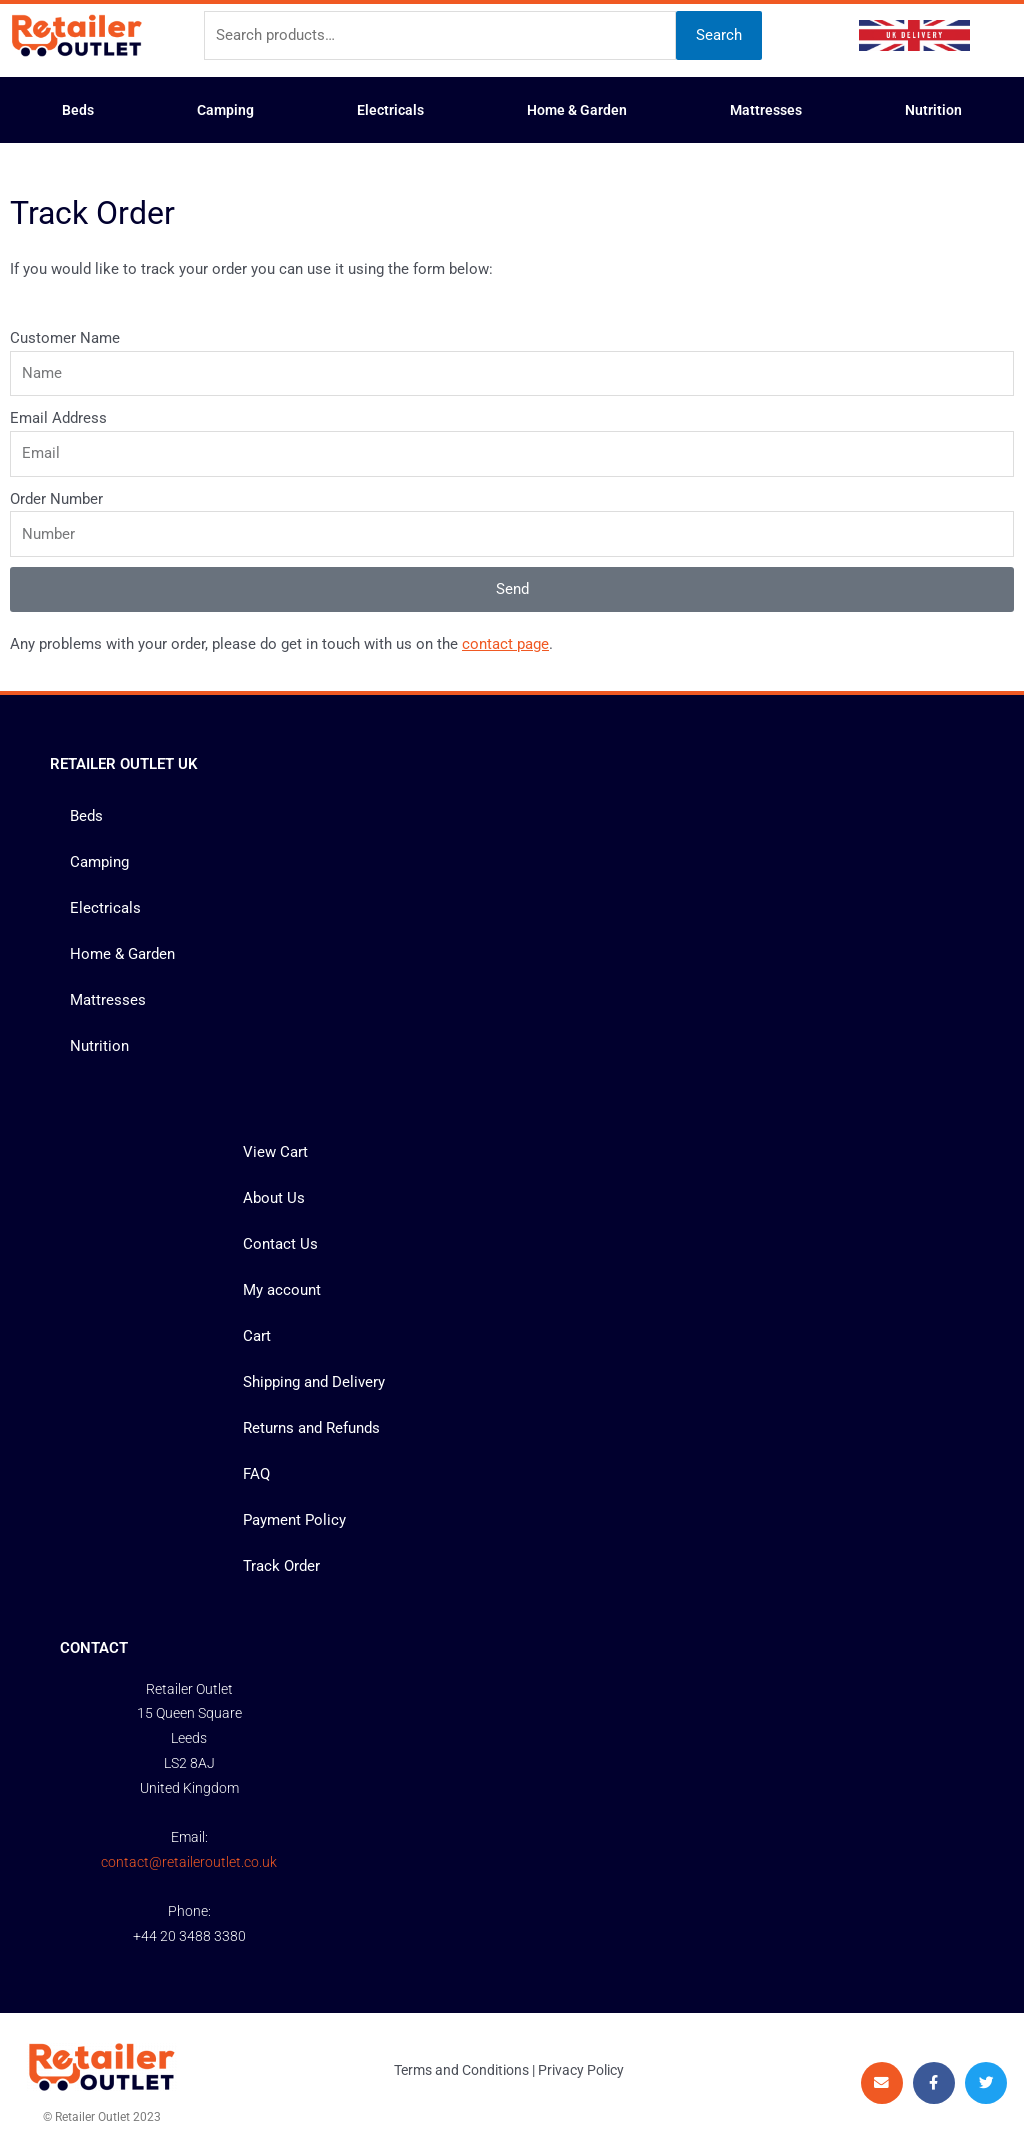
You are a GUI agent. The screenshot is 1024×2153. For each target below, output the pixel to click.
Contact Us (280, 1244)
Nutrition (933, 110)
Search (719, 35)
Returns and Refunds (311, 1428)
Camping (225, 110)
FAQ (256, 1474)
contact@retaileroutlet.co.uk (189, 1862)
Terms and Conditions (461, 2070)
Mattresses (766, 110)
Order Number (56, 499)
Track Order (281, 1566)
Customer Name (65, 338)
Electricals (390, 110)
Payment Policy (294, 1520)
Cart (257, 1336)
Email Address (58, 418)
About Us (274, 1198)
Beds (78, 110)
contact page (505, 644)
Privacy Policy (581, 2070)
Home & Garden (577, 110)
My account (282, 1290)
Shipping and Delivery (314, 1382)
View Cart (275, 1152)
